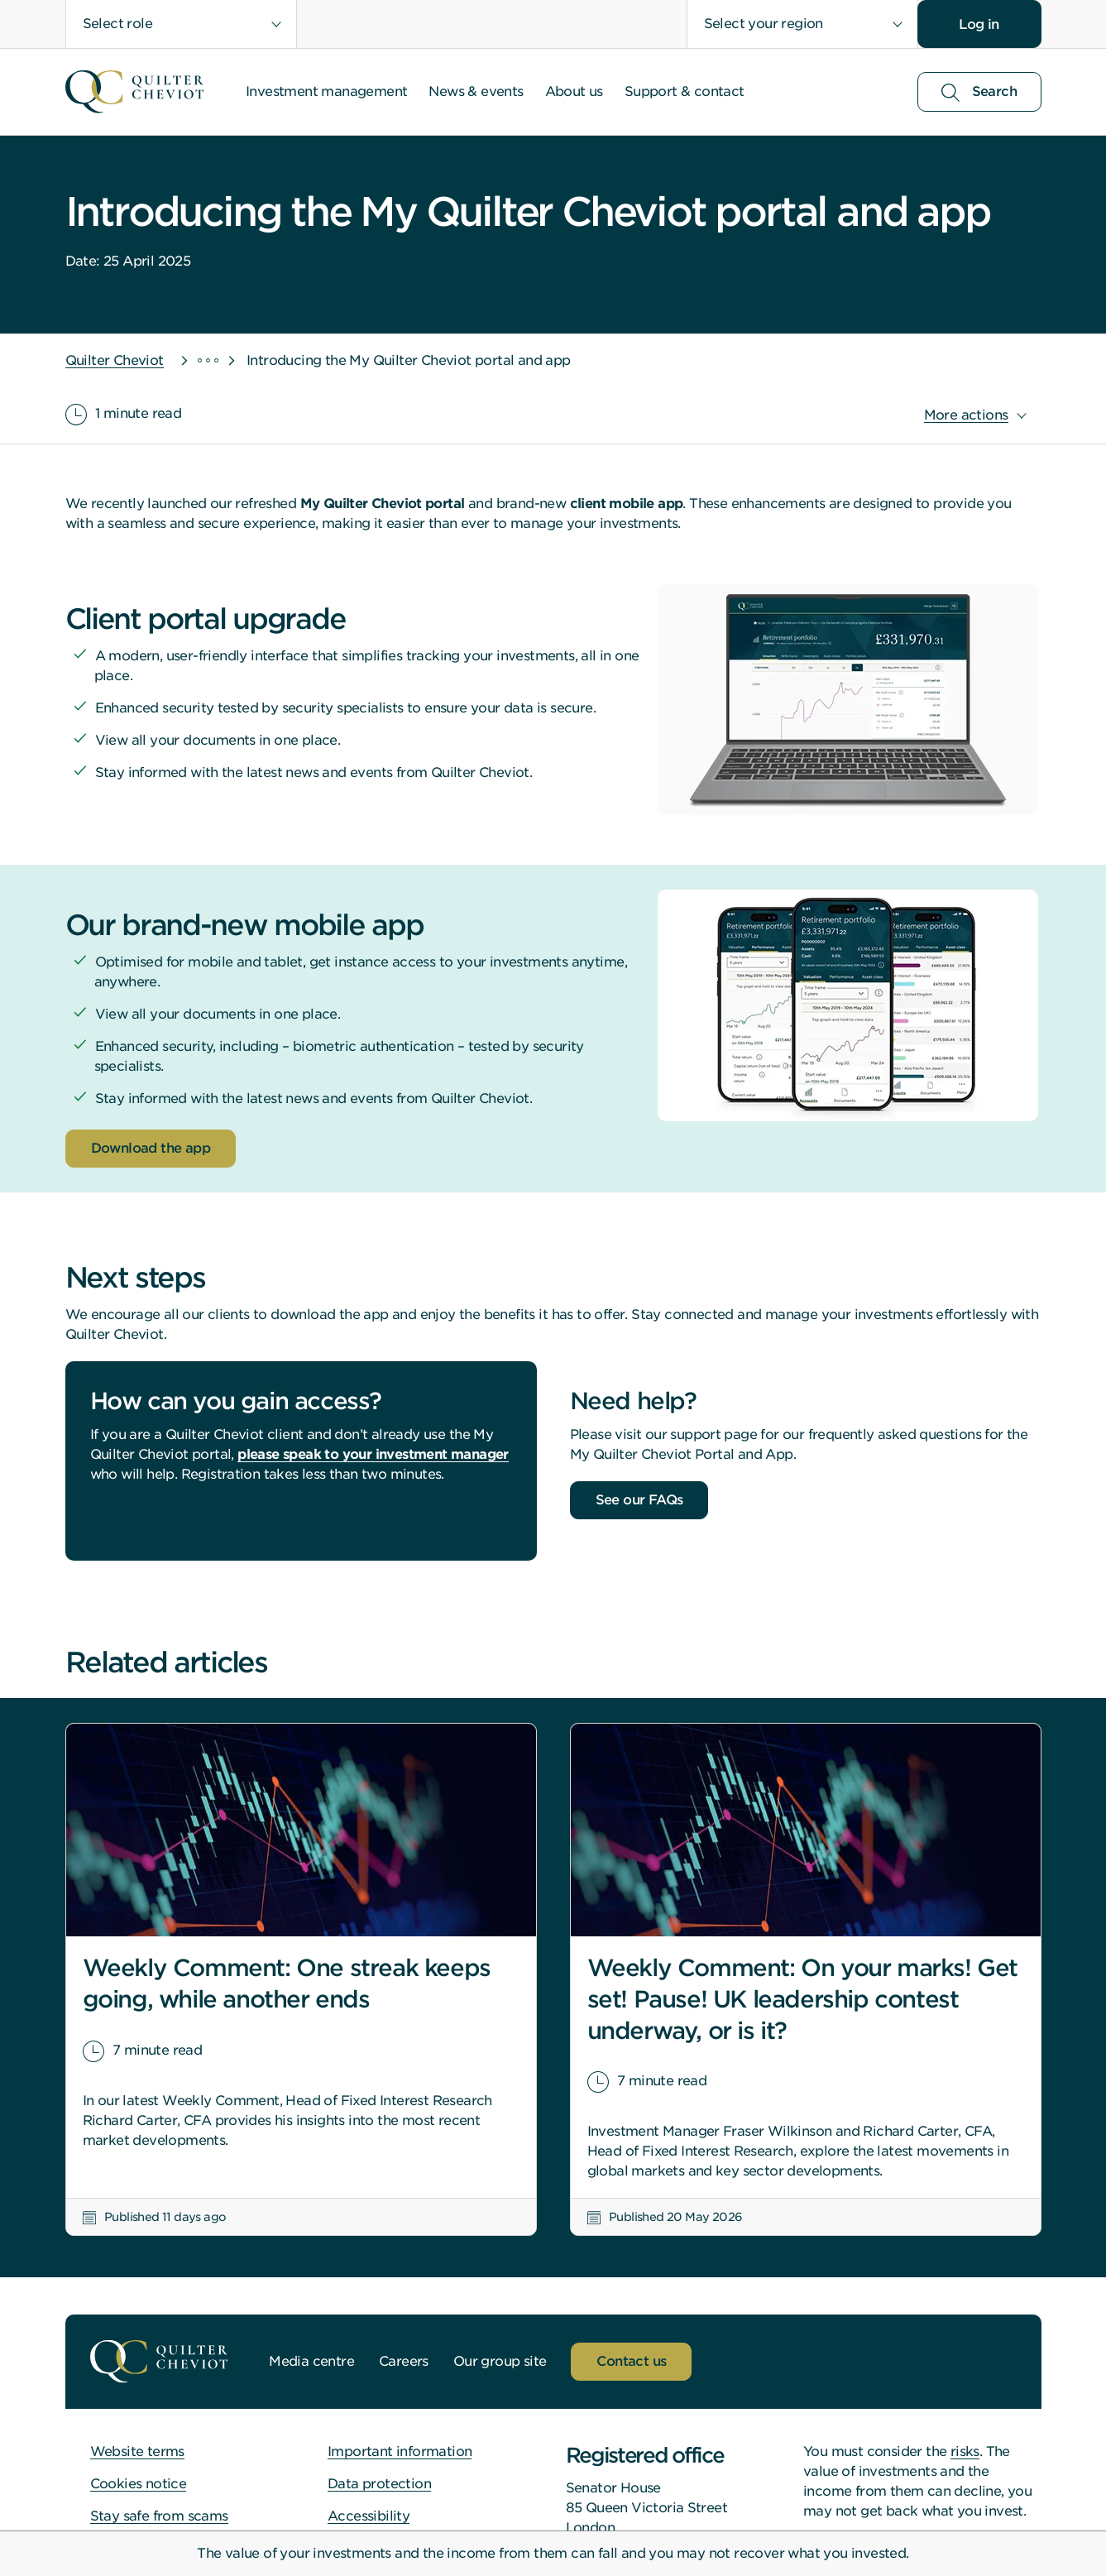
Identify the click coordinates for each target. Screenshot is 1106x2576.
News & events (476, 91)
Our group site (500, 2361)
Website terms (137, 2451)
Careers (404, 2361)
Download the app (150, 1148)
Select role (117, 23)
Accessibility (368, 2516)
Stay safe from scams (159, 2516)
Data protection (379, 2484)
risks (964, 2451)
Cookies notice (138, 2484)
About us (574, 91)
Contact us (631, 2361)
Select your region (763, 23)
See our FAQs (639, 1500)
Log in (978, 24)
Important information (400, 2451)
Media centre (311, 2361)
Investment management (326, 91)
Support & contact (685, 91)
